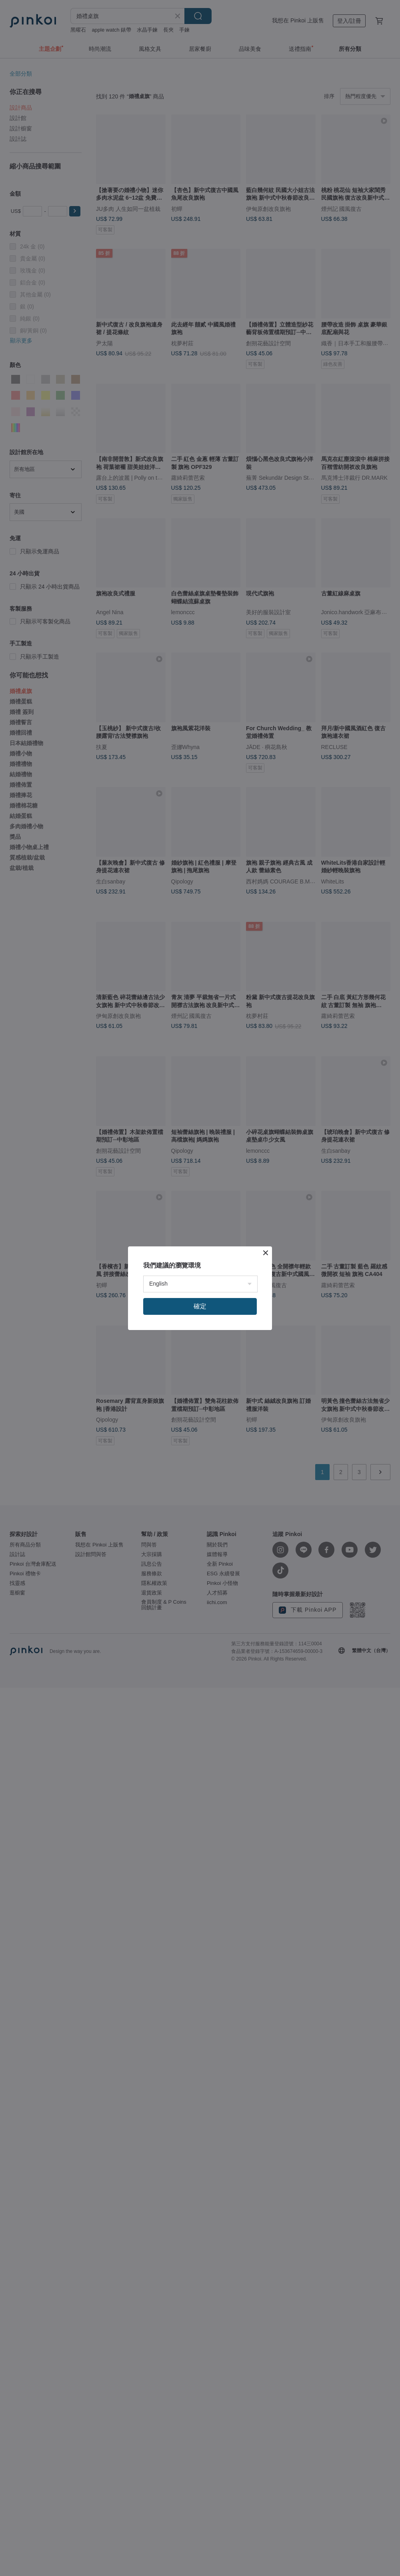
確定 (200, 1306)
